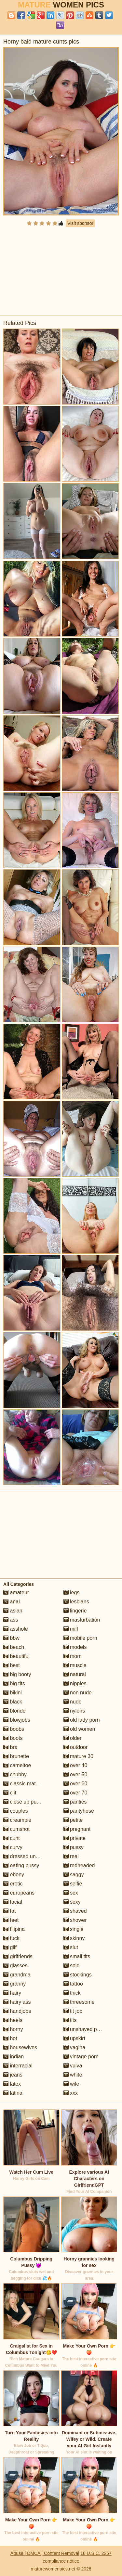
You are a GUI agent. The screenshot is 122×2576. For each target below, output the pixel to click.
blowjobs (16, 1720)
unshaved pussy (85, 2029)
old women (79, 1729)
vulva (72, 2065)
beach (13, 1647)
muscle (75, 1665)
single (73, 1929)
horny (13, 2029)
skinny (74, 1938)
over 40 (75, 1765)
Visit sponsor (80, 223)
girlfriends (18, 1956)
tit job (73, 2011)
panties (75, 1802)
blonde (14, 1711)
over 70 (75, 1792)
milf (70, 1629)
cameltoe (17, 1765)
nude (72, 1701)
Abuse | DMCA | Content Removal (44, 2553)
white (72, 2075)
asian (12, 1610)
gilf (10, 1947)
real (71, 1856)
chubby (15, 1774)
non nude (77, 1692)
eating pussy (21, 1865)
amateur (16, 1592)
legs (71, 1592)
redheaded (79, 1865)
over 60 (75, 1783)
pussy (73, 1847)
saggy (73, 1874)
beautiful (16, 1656)
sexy (72, 1902)
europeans (18, 1893)
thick (72, 1993)
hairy (12, 1993)
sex (70, 1893)
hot (10, 2038)
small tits (76, 1956)
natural (74, 1674)
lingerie (75, 1610)
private (74, 1838)
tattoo (73, 1984)
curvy (12, 1847)
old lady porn (81, 1720)
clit (9, 1792)
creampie (17, 1820)
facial (12, 1902)
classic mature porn (29, 1783)
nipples (75, 1683)
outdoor (75, 1747)
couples (15, 1811)
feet (11, 1920)
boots (13, 1738)
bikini (12, 1692)
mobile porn (80, 1638)
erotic (13, 1883)
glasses (15, 1965)
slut (70, 1947)
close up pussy (23, 1802)
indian (13, 2056)
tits (70, 2020)
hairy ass (17, 2002)
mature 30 (78, 1756)
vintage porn (81, 2056)
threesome (79, 2002)
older (72, 1738)
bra (10, 1747)
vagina (74, 2047)
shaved (75, 1911)
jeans (12, 2075)
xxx (70, 2093)
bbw (11, 1638)
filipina (14, 1929)
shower (75, 1920)
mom (72, 1656)
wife (71, 2084)
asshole (15, 1629)
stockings (77, 1974)
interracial (18, 2065)
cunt (11, 1838)
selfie (72, 1883)
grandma (17, 1974)
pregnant (77, 1829)
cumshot (16, 1829)
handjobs (17, 2011)
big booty (17, 1674)
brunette (16, 1756)
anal (11, 1601)
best (11, 1665)
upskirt (74, 2038)
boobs (13, 1729)
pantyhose (78, 1811)
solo (71, 1965)
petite (73, 1820)
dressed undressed (28, 1856)
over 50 (75, 1774)
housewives (20, 2047)
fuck (11, 1938)
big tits (14, 1683)
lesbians (76, 1601)
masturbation (81, 1620)
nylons (74, 1711)
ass (10, 1620)
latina (12, 2093)
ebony (13, 1874)
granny (14, 1984)
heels (12, 2020)
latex (12, 2084)
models (75, 1647)
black (12, 1701)
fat (9, 1911)
